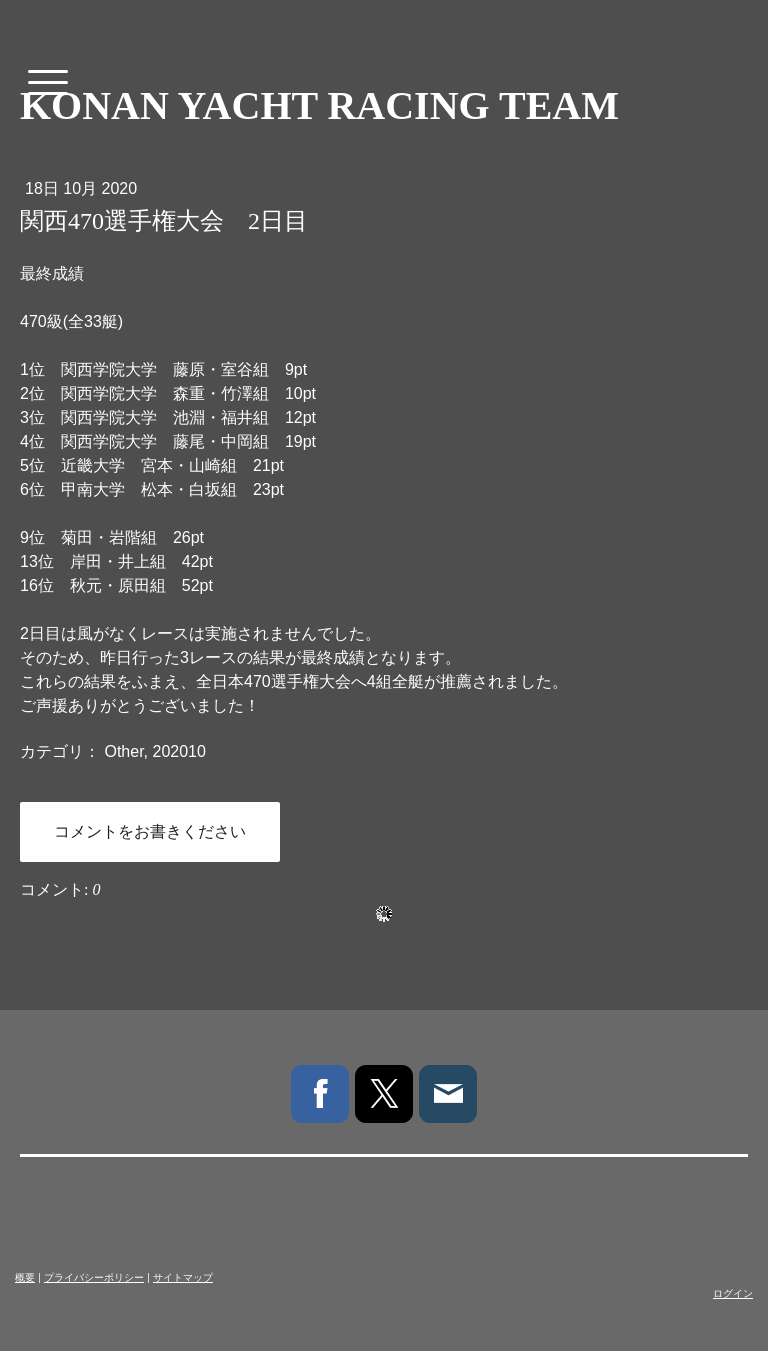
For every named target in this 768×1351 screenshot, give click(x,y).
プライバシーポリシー (94, 1277)
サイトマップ (183, 1277)
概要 (25, 1277)
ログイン (733, 1293)
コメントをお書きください (150, 831)
